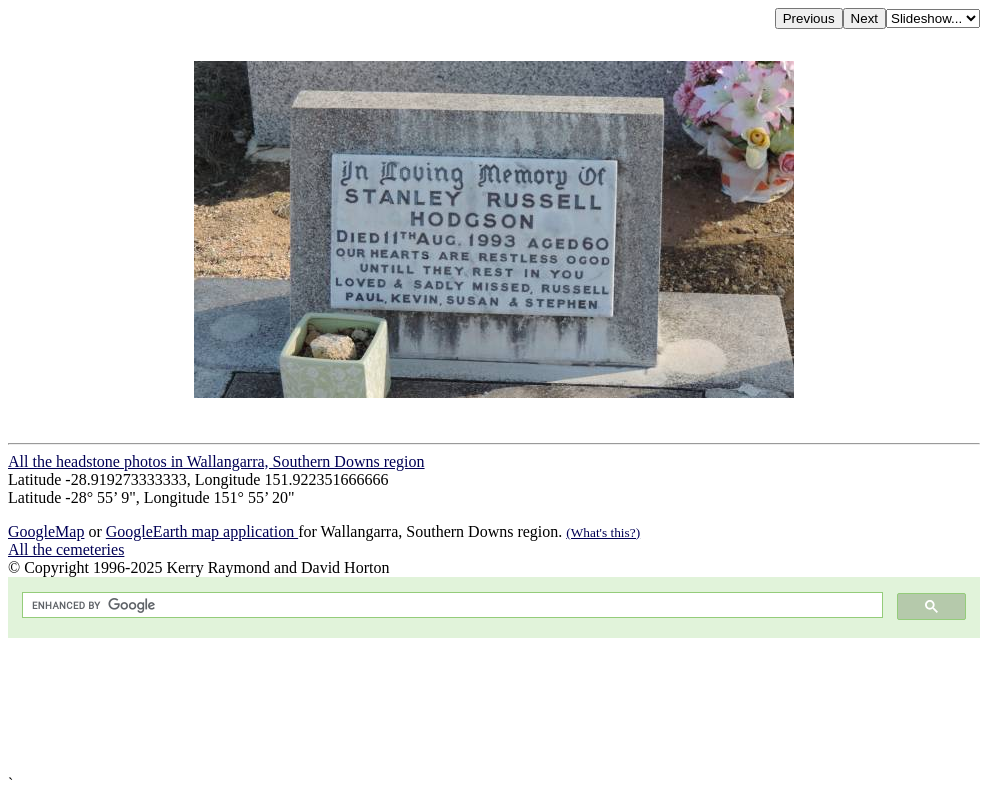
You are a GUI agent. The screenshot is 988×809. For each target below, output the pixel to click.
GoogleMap (46, 531)
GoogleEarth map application (202, 531)
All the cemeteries (66, 549)
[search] (450, 605)
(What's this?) (603, 532)
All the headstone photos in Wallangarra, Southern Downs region (216, 461)
